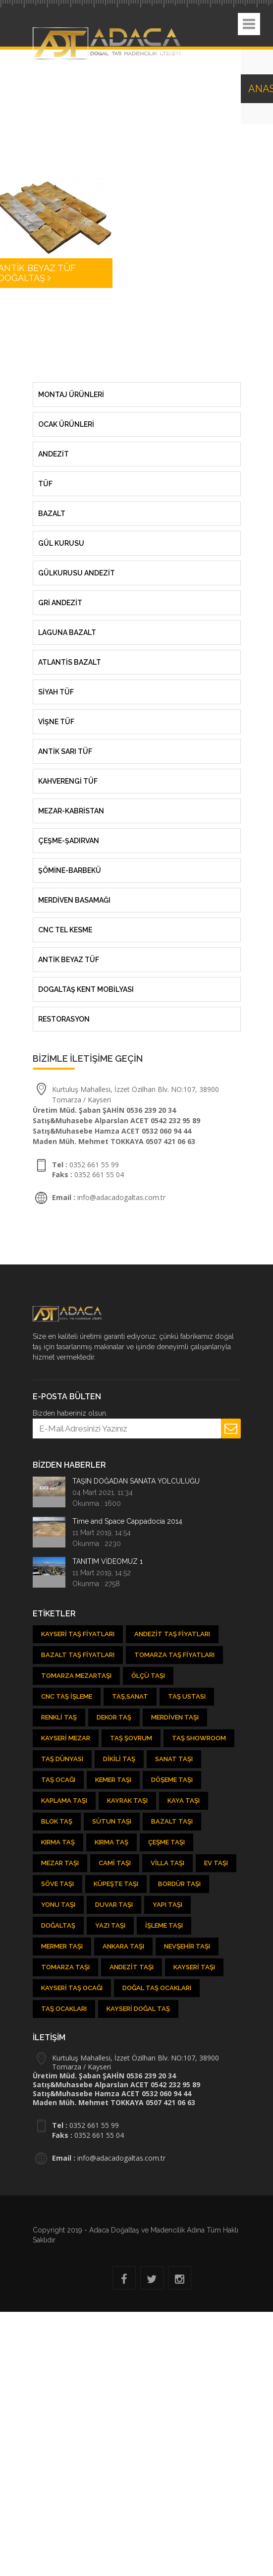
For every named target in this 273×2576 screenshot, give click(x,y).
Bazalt (51, 513)
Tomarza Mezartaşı (76, 1675)
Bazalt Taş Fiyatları (77, 1655)
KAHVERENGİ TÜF (68, 781)
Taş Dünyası (62, 1759)
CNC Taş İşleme (66, 1696)
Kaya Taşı (183, 1800)
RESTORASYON (64, 1019)
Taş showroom (199, 1738)
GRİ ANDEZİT (60, 603)
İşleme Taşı (164, 1925)
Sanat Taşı (174, 1759)
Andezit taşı (131, 1967)
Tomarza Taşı (65, 1967)
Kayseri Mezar (65, 1738)
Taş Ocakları (64, 2008)
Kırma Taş (58, 1842)
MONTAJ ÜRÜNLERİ (71, 395)
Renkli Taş (59, 1717)
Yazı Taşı (110, 1925)
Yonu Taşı (58, 1904)
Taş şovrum (131, 1738)
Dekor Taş (114, 1717)
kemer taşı (113, 1779)
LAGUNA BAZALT (67, 632)
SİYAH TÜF (56, 692)
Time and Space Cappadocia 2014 (127, 1521)
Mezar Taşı (60, 1863)
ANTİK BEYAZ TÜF (68, 960)
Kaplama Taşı (64, 1800)
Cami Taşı (115, 1863)
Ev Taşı (216, 1863)
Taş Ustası (187, 1696)
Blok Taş (56, 1821)
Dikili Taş (119, 1759)
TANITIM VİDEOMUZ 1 (107, 1561)
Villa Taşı (167, 1863)
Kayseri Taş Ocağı (72, 1988)
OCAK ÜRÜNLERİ (66, 424)
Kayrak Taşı (127, 1800)
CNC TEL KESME (65, 930)
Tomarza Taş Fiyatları (174, 1655)
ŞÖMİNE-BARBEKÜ (69, 870)
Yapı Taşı (167, 1904)
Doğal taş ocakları (156, 1988)
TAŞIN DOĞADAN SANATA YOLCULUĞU (136, 1481)
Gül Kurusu (61, 543)
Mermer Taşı (62, 1946)
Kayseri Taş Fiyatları (77, 1634)
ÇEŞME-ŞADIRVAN (68, 841)
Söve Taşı (57, 1884)
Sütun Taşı (111, 1821)
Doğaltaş (58, 1925)
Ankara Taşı (123, 1946)
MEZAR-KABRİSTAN (71, 811)
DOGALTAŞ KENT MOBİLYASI (86, 989)
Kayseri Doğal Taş (138, 2008)
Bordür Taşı (179, 1884)
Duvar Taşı (114, 1904)
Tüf (45, 484)
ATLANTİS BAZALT (69, 662)
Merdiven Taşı (175, 1717)
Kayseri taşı (194, 1967)
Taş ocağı (58, 1779)
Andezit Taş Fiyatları (172, 1634)
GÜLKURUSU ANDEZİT (76, 573)
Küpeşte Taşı (116, 1884)
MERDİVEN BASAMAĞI (74, 900)
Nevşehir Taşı (187, 1946)
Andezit (53, 454)
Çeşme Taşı (166, 1842)
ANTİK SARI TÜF (65, 751)
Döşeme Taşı (172, 1779)
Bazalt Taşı (172, 1821)
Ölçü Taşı (148, 1675)
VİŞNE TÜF (56, 722)
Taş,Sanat (130, 1696)
